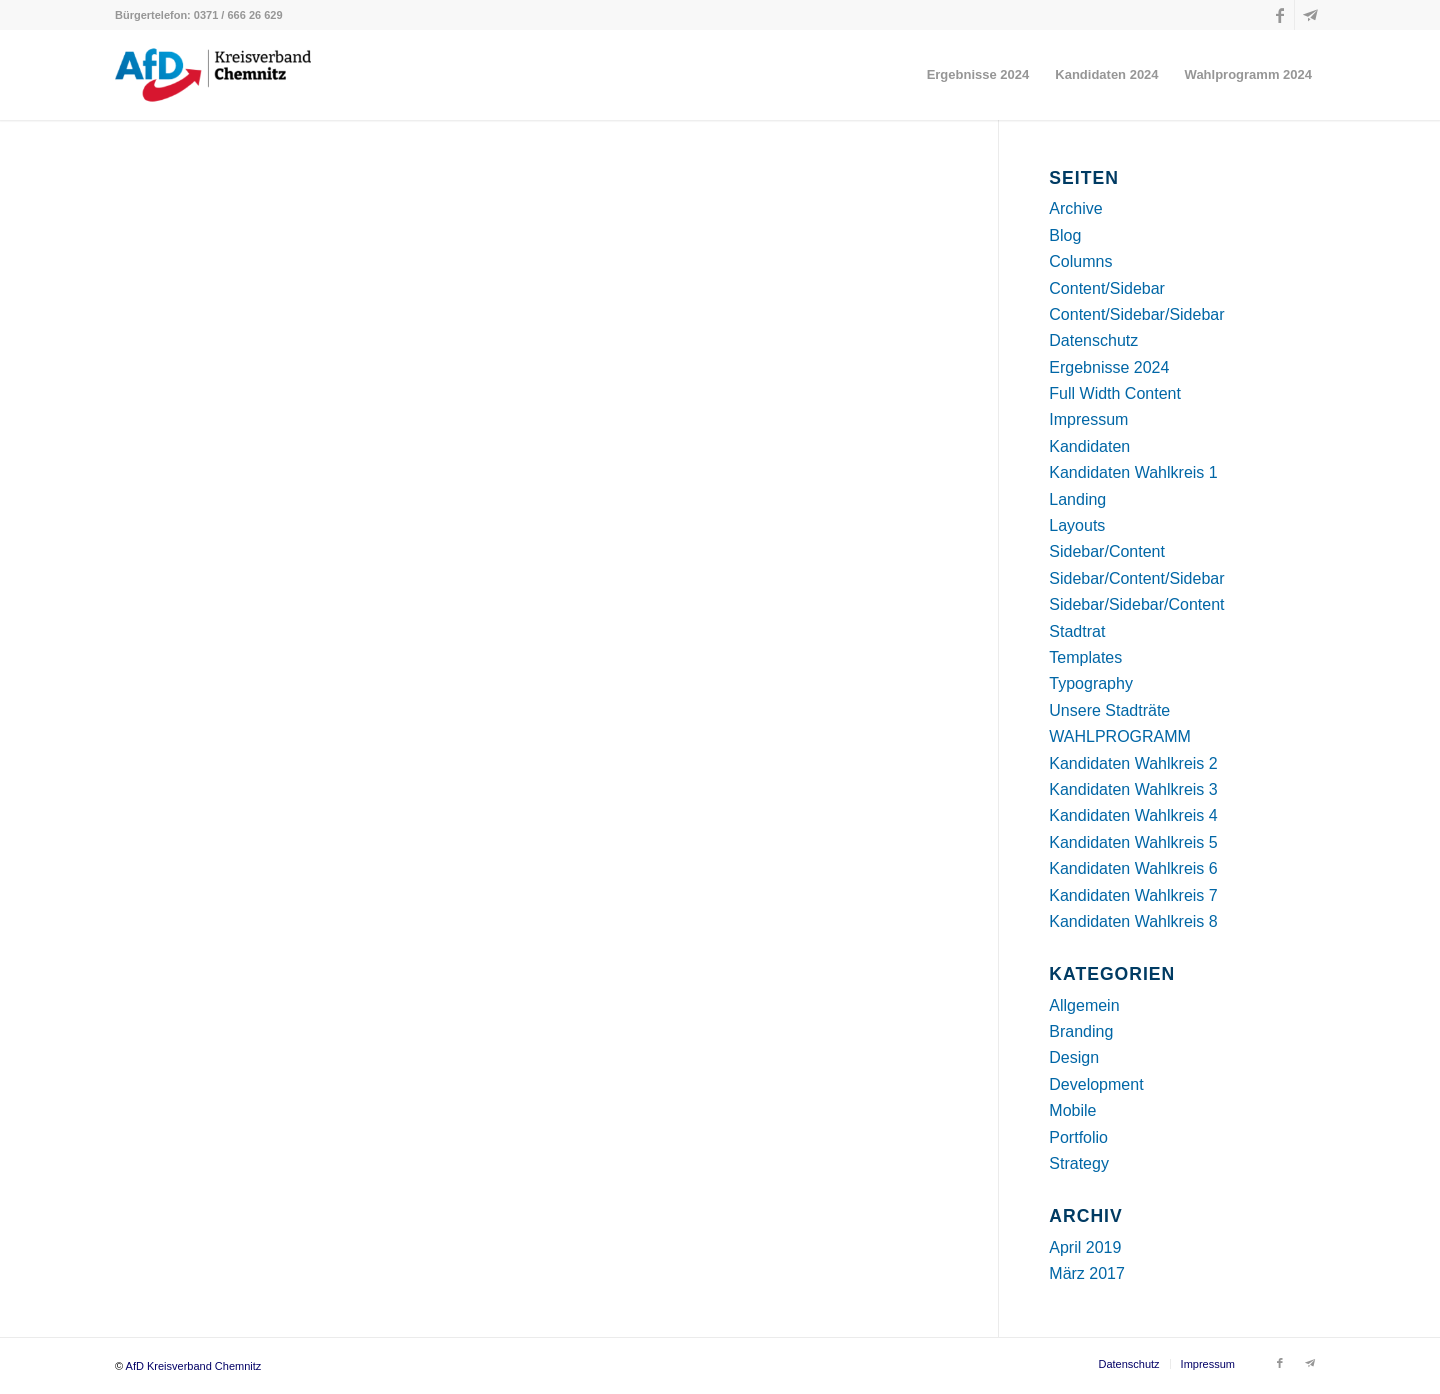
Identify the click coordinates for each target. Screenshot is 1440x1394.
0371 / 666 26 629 (238, 15)
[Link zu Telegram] (1310, 15)
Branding (1081, 1031)
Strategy (1079, 1163)
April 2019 (1085, 1247)
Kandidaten (1089, 446)
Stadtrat (1077, 631)
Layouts (1077, 525)
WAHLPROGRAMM (1120, 736)
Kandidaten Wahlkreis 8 (1133, 921)
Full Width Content (1115, 393)
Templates (1085, 657)
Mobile (1072, 1110)
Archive (1075, 208)
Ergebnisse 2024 (1109, 367)
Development (1096, 1084)
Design (1074, 1057)
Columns (1080, 261)
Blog (1065, 235)
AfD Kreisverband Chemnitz (194, 1366)
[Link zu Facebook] (1279, 15)
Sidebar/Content (1107, 551)
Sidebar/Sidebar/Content (1136, 604)
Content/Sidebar (1107, 288)
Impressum (1088, 419)
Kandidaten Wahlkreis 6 (1133, 868)
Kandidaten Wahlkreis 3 (1133, 789)
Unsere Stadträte (1109, 710)
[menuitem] (978, 75)
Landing (1077, 499)
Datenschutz (1093, 340)
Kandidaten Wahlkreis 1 (1133, 472)
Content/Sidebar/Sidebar (1136, 314)
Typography (1091, 683)
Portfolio (1078, 1137)
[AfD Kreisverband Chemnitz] (213, 75)
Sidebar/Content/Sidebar (1136, 578)
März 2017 (1087, 1273)
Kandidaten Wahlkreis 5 (1133, 842)
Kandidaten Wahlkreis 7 (1133, 895)
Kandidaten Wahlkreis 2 (1133, 763)
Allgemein (1084, 1005)
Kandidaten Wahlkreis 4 (1133, 815)
